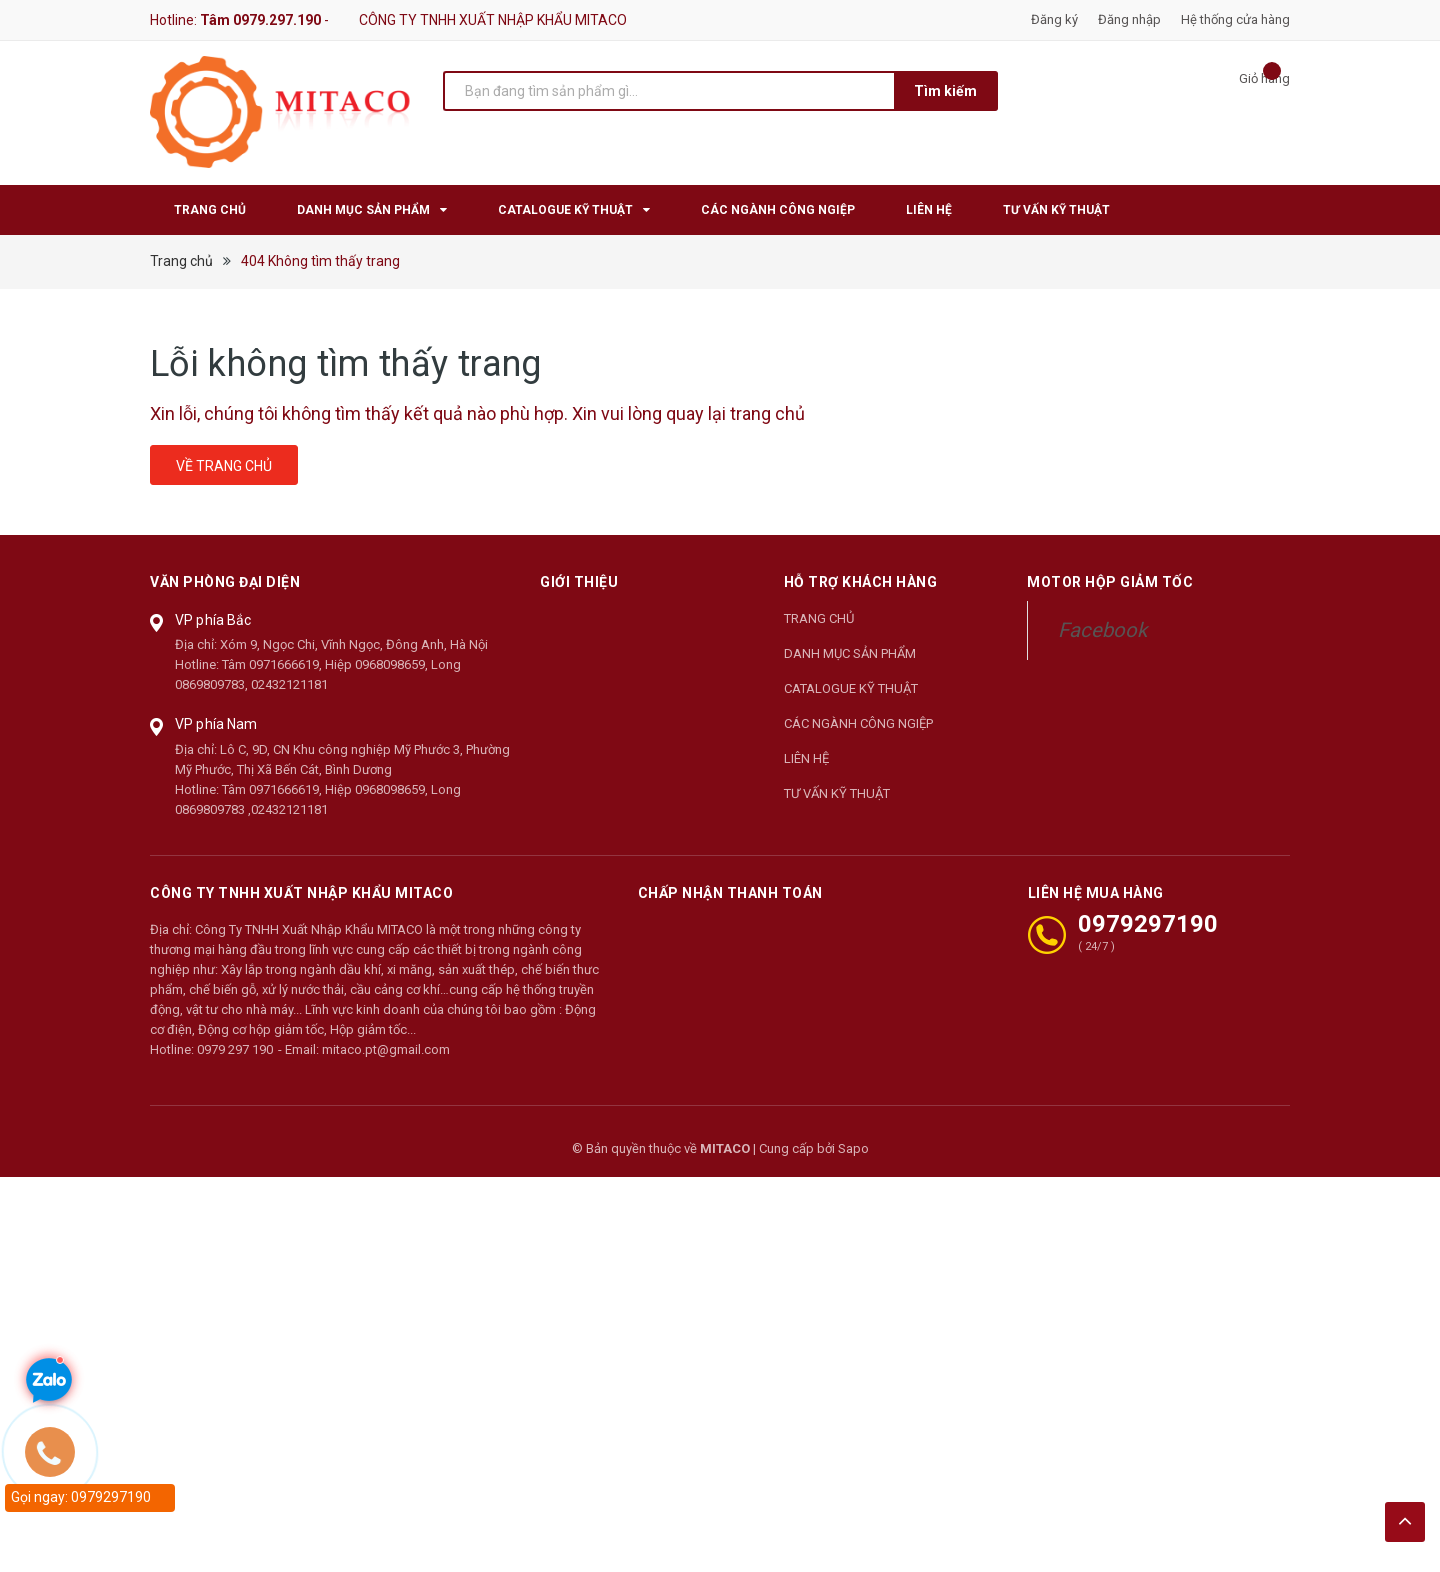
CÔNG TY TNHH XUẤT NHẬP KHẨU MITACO (301, 893)
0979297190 (1148, 924)
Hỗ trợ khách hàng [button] (861, 582)
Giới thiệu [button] (579, 582)
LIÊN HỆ (806, 758)
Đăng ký (1054, 19)
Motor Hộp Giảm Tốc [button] (1110, 582)
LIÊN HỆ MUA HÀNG (1096, 893)
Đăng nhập (1129, 19)
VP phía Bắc (213, 620)
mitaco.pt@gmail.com (386, 1049)
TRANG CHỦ (819, 618)
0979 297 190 (235, 1049)
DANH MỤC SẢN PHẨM (850, 653)
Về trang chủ (224, 466)
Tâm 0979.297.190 (260, 20)
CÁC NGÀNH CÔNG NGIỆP (858, 723)
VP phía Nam (216, 724)
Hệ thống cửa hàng (1235, 19)
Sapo (853, 1148)
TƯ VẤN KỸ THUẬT (837, 793)
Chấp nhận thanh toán (730, 893)
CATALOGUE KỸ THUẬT (851, 688)
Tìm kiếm (945, 91)
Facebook (1102, 630)
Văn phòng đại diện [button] (225, 582)
